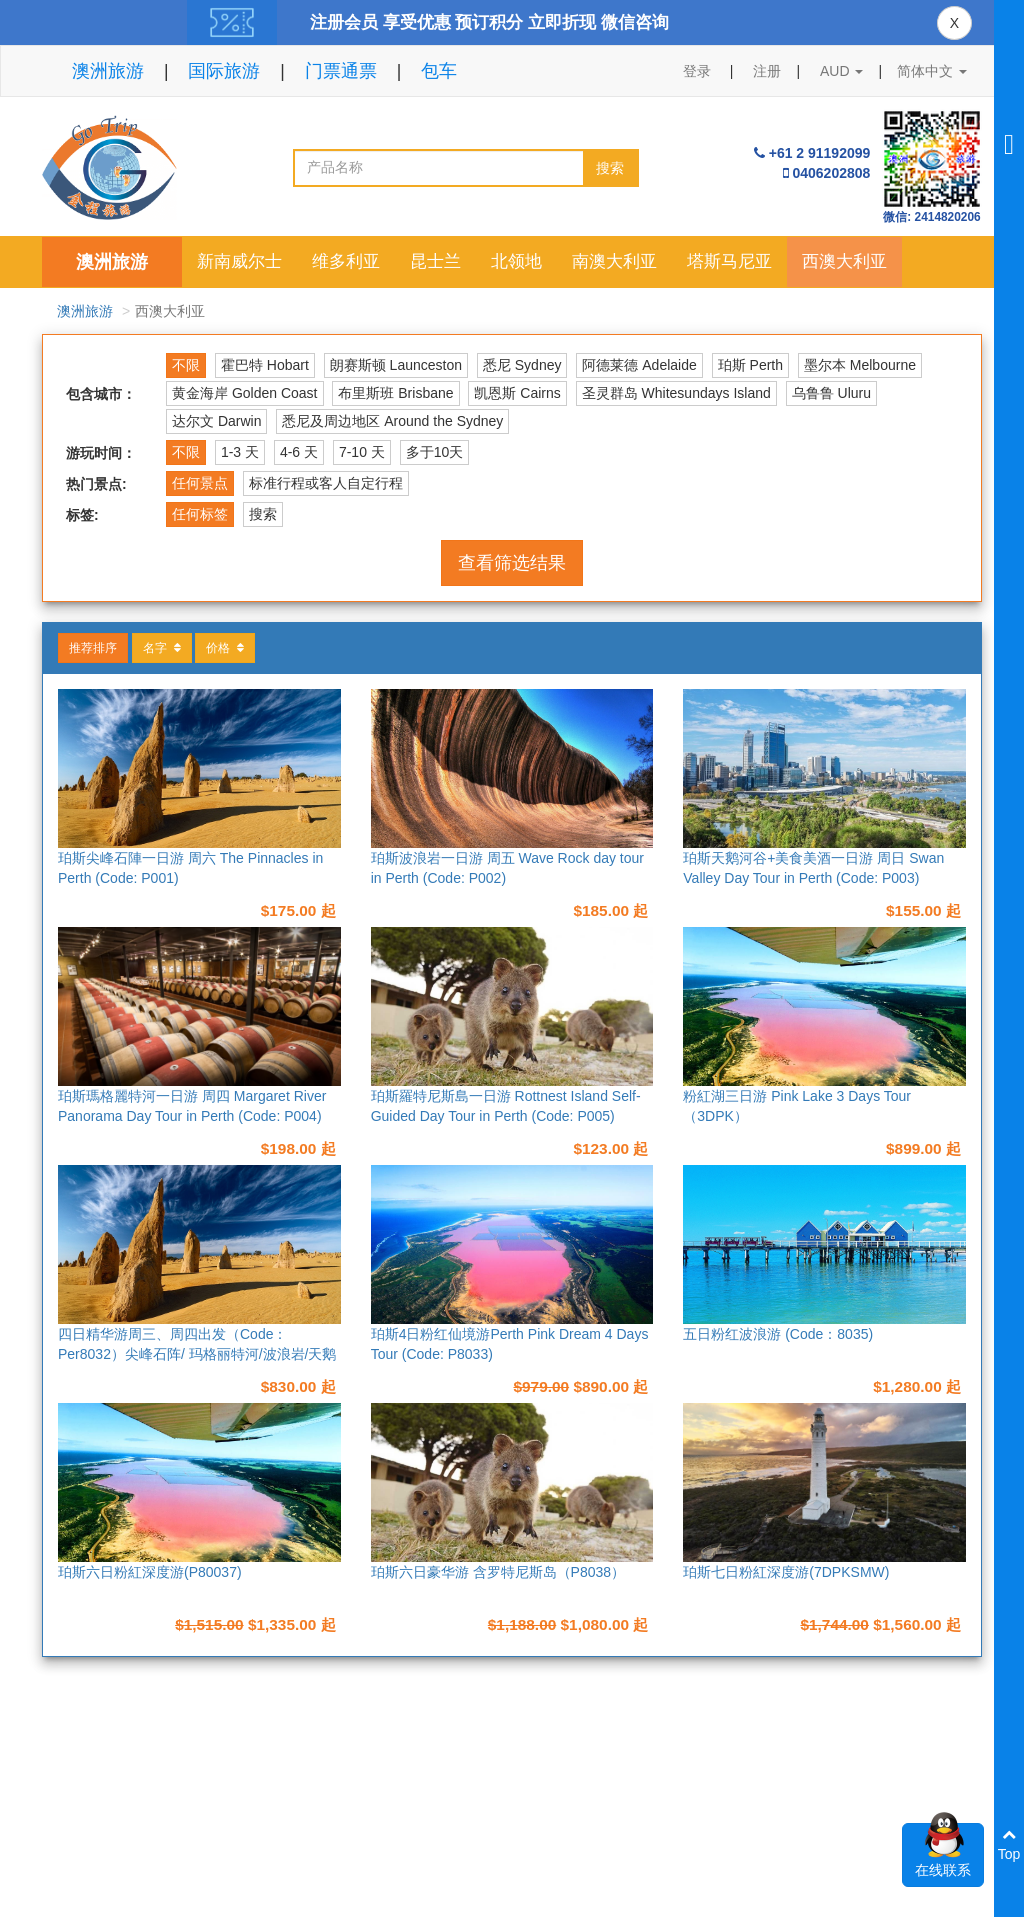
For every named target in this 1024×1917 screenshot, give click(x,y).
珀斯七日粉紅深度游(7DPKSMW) (786, 1572)
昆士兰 (435, 261)
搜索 (610, 168)
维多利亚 (346, 261)
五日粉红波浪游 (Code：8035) (778, 1334)
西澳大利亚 (844, 261)
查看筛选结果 (512, 563)
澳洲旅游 (108, 71)
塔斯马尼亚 (729, 261)
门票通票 (341, 71)
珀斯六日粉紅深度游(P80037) (150, 1572)
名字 (162, 648)
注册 (767, 71)
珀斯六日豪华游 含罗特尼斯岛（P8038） (498, 1572)
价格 (225, 648)
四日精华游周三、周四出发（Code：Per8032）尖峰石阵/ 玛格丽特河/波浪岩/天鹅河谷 (197, 1354)
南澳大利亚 (614, 261)
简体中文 (932, 71)
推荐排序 (93, 648)
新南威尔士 (239, 261)
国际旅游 (224, 71)
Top (1009, 1844)
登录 (697, 71)
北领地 (516, 261)
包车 (439, 71)
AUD (841, 71)
